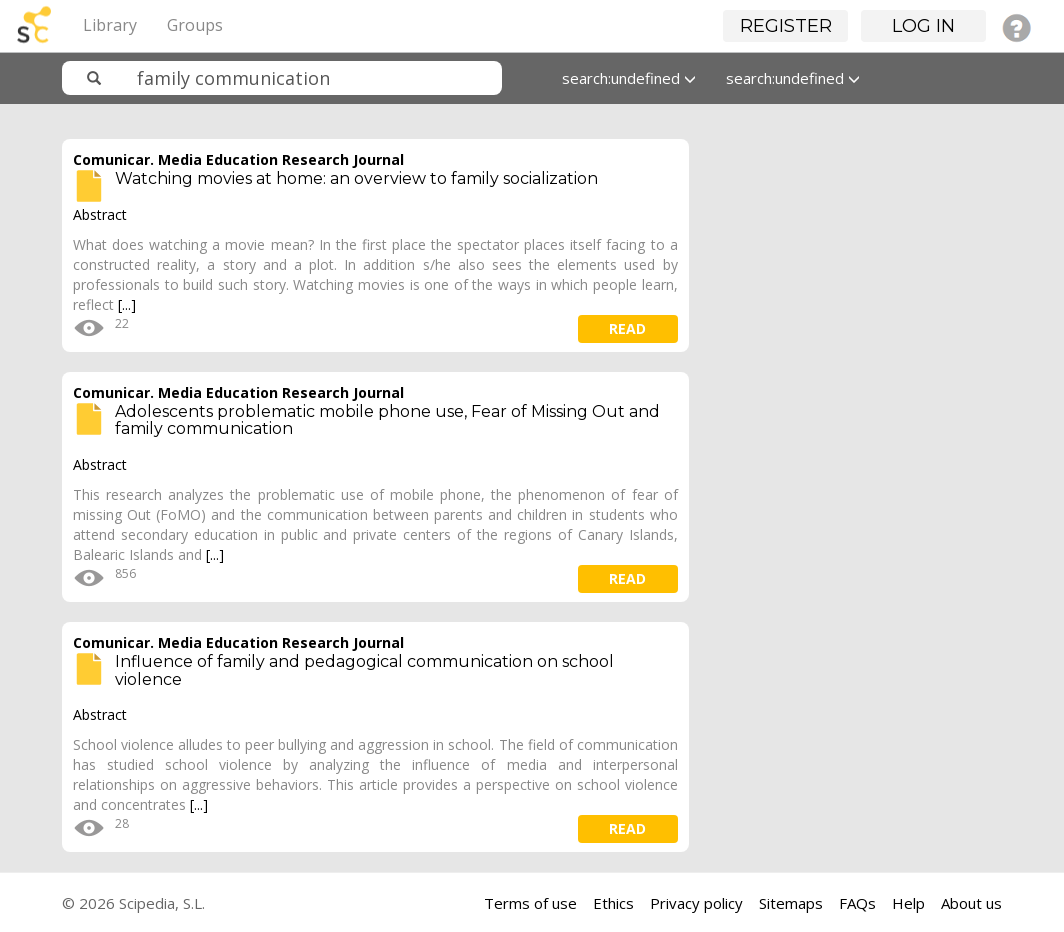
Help (908, 903)
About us (971, 903)
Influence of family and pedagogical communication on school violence (364, 670)
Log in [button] (923, 26)
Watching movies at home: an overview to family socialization (356, 178)
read (627, 328)
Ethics (613, 903)
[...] (127, 304)
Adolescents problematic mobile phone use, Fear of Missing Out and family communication (387, 420)
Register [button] (786, 26)
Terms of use (530, 903)
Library (110, 25)
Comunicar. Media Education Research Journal (238, 159)
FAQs (857, 903)
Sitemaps (791, 903)
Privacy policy (696, 903)
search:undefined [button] (629, 78)
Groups (195, 25)
